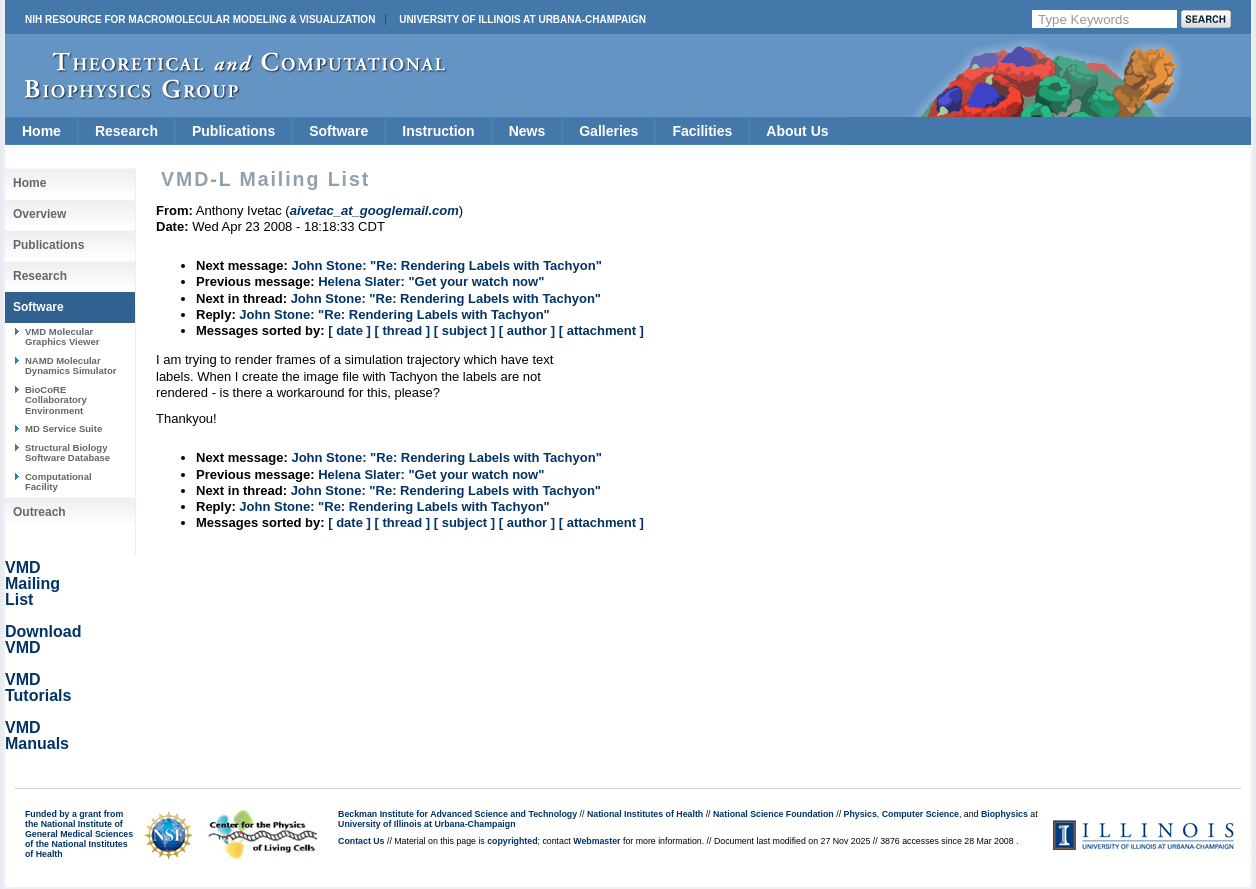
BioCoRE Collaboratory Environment (56, 400)
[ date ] (349, 330)
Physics (860, 814)
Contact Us (361, 841)
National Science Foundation (773, 814)
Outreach (39, 512)
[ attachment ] (601, 330)
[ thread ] (402, 330)
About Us (797, 131)
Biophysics (1004, 814)
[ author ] (527, 330)
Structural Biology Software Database (67, 452)
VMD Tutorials (38, 687)
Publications (233, 131)
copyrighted (512, 841)
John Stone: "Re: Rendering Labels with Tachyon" (446, 265)
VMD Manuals (37, 735)
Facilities (702, 131)
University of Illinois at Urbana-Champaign (522, 19)
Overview (39, 214)
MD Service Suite (63, 428)
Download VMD (43, 639)
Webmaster (596, 841)
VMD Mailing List (32, 583)
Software (338, 131)
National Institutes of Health (645, 814)
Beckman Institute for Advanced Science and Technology (457, 814)
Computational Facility (58, 481)
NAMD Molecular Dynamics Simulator (71, 365)
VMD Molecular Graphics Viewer (62, 336)
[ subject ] (464, 330)
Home (41, 131)
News (527, 131)
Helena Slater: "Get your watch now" (431, 281)
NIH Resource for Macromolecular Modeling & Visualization (200, 19)
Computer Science (920, 814)
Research (126, 131)
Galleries (608, 131)
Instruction (438, 131)
